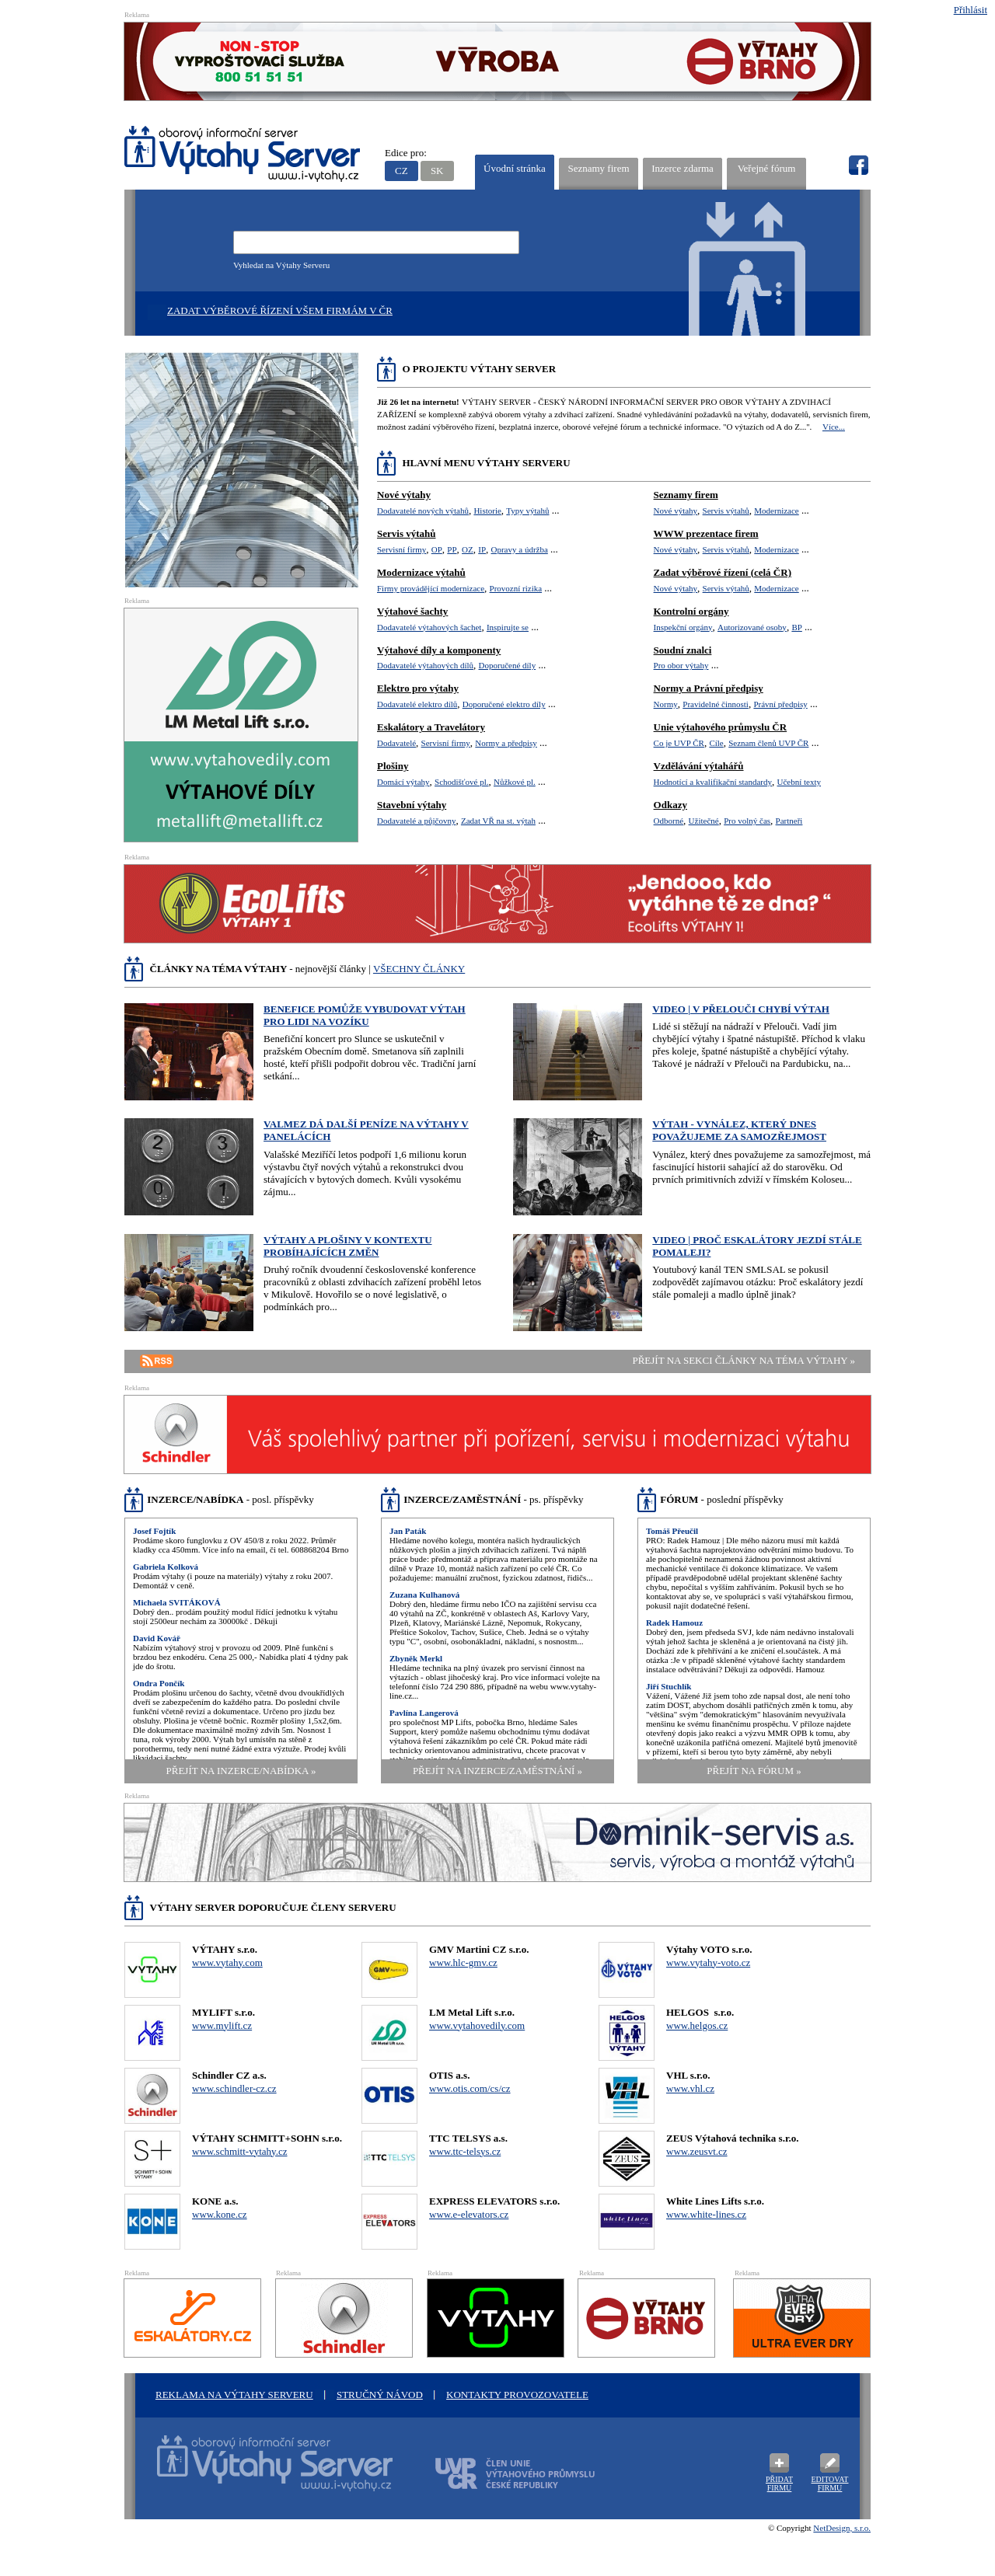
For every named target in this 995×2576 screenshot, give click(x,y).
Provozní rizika (516, 588)
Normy (666, 704)
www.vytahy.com (227, 1962)
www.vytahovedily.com (477, 2025)
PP (451, 549)
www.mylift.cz (222, 2025)
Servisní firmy (401, 549)
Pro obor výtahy (681, 665)
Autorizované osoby (752, 627)
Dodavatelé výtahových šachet (429, 627)
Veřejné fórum (767, 168)
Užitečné (704, 820)
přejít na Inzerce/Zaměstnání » (497, 1770)
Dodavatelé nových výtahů (423, 510)
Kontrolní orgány (691, 611)
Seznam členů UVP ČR (768, 743)
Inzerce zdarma (682, 168)
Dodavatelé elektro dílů (417, 704)
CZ (401, 170)
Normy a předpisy (505, 743)
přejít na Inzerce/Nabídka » (241, 1770)
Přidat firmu (779, 2483)
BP (796, 627)
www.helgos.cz (697, 2025)
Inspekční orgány (683, 627)
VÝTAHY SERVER (242, 156)
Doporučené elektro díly (504, 704)
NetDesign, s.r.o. (842, 2527)
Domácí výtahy (403, 781)
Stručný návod (380, 2394)
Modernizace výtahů (421, 572)
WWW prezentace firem (706, 533)
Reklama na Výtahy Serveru (234, 2394)
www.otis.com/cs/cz (470, 2088)
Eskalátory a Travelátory (431, 727)
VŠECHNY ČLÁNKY (419, 968)
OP (436, 549)
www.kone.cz (219, 2214)
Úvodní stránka (515, 168)
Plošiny (392, 766)
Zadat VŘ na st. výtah (498, 820)
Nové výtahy (404, 494)
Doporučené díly (507, 665)
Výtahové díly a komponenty (439, 650)
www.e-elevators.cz (468, 2214)
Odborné (669, 820)
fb (858, 165)
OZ (467, 549)
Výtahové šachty (412, 611)
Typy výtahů (527, 510)
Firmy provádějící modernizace (430, 588)
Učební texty (799, 781)
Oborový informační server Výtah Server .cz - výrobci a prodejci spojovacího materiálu (260, 2472)
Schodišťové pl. (461, 781)
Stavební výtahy (411, 804)
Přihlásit (970, 10)
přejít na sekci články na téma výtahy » (743, 1360)
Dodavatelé (396, 743)
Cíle (716, 743)
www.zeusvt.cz (697, 2151)
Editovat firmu (830, 2483)
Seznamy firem (598, 168)
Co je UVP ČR (679, 743)
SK (437, 170)
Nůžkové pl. (515, 781)
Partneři (789, 820)
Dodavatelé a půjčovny (416, 820)
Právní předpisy (780, 704)
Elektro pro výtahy (418, 688)
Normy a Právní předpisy (708, 688)
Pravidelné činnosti (716, 704)
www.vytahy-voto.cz (708, 1962)
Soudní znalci (683, 650)
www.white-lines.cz (706, 2214)
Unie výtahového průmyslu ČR (720, 727)
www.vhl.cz (690, 2088)
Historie (487, 510)
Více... (833, 426)
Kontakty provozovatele (517, 2394)
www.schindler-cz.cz (234, 2088)
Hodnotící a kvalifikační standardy (713, 781)
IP (482, 549)
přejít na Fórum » (754, 1770)
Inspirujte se (508, 627)
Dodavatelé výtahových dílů (425, 665)
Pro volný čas (747, 820)
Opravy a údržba (519, 549)
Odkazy (670, 804)
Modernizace (776, 510)
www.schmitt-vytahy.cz (240, 2151)
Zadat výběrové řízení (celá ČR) (722, 572)
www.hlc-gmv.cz (463, 1962)
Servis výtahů (406, 533)
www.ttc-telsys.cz (465, 2151)
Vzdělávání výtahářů (699, 766)
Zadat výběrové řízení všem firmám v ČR (280, 310)
